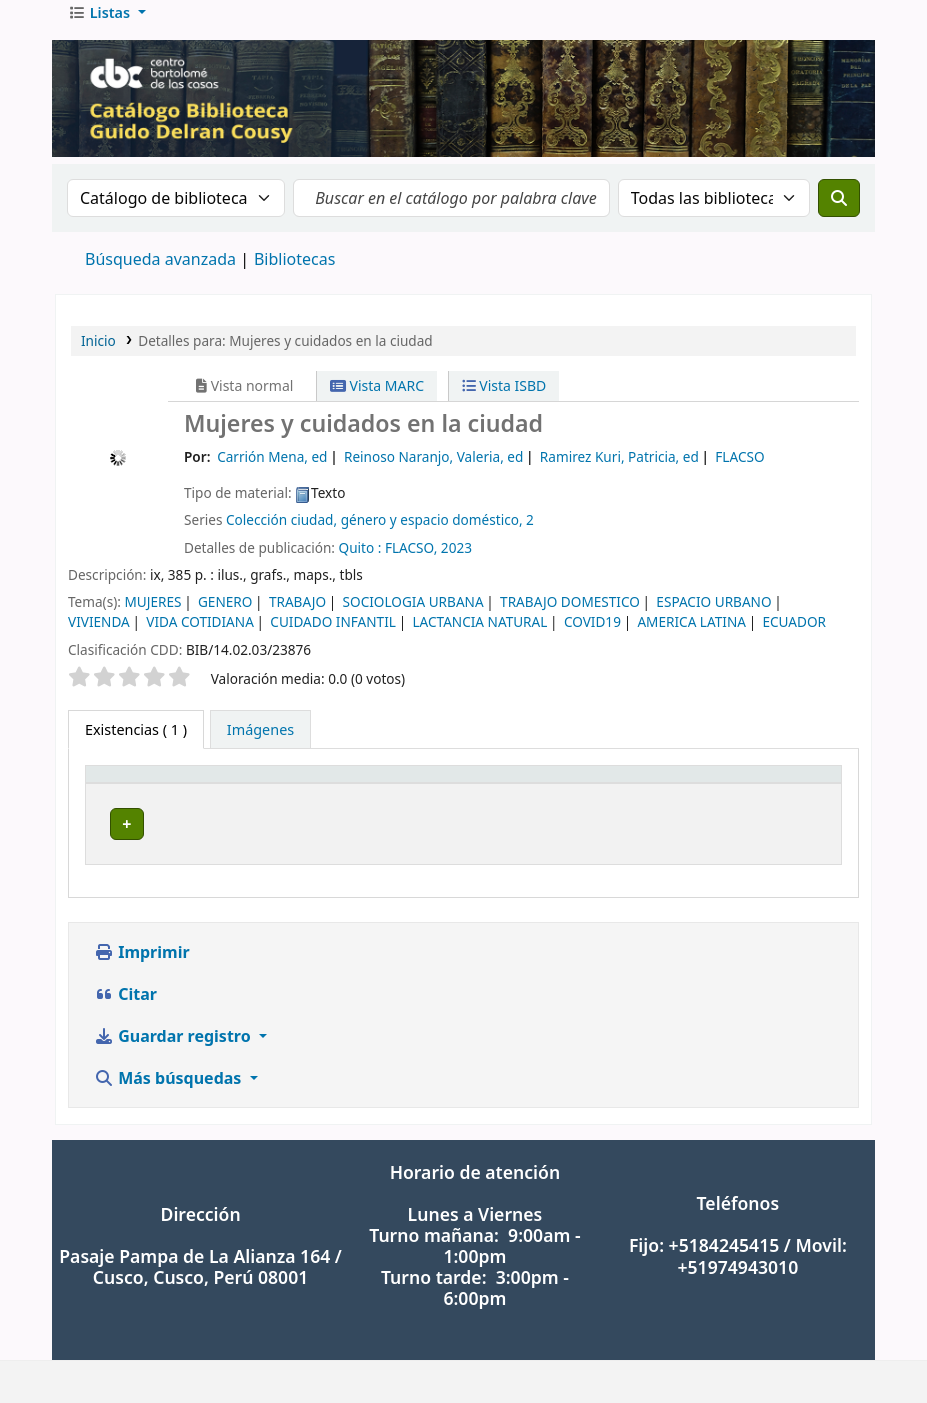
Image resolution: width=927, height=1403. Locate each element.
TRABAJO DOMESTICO (570, 615)
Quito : (360, 561)
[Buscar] (839, 212)
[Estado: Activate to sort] (791, 799)
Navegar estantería (625, 838)
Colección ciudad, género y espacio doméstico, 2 (380, 533)
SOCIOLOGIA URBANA (413, 615)
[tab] (260, 744)
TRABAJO (297, 615)
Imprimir (142, 951)
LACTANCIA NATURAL (479, 635)
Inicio (98, 354)
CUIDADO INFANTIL (333, 635)
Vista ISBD (504, 399)
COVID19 (592, 635)
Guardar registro (174, 1035)
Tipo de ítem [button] (138, 798)
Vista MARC (377, 399)
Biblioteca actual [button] (300, 798)
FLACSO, (411, 561)
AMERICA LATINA (691, 635)
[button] (107, 27)
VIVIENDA (99, 635)
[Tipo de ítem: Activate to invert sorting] (159, 799)
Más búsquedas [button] (170, 1077)
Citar (125, 993)
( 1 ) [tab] (136, 743)
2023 (456, 561)
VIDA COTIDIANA (200, 635)
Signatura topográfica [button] (498, 798)
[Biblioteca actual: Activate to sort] (321, 799)
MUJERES (152, 615)
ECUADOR (794, 635)
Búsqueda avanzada (160, 273)
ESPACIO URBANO (713, 615)
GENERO (225, 615)
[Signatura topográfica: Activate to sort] (576, 799)
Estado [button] (775, 798)
